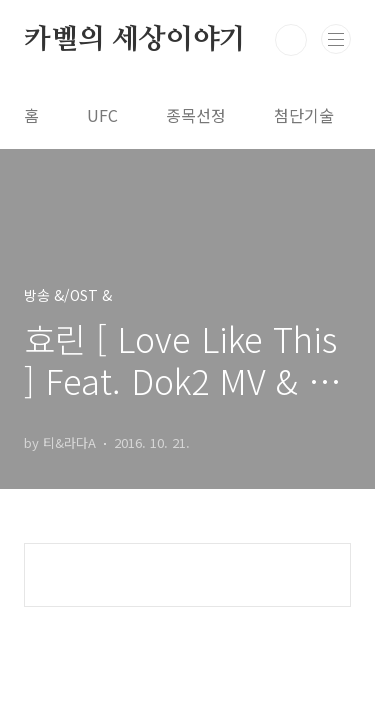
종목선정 (196, 115)
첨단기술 (304, 115)
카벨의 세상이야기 (135, 40)
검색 (291, 40)
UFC (102, 115)
